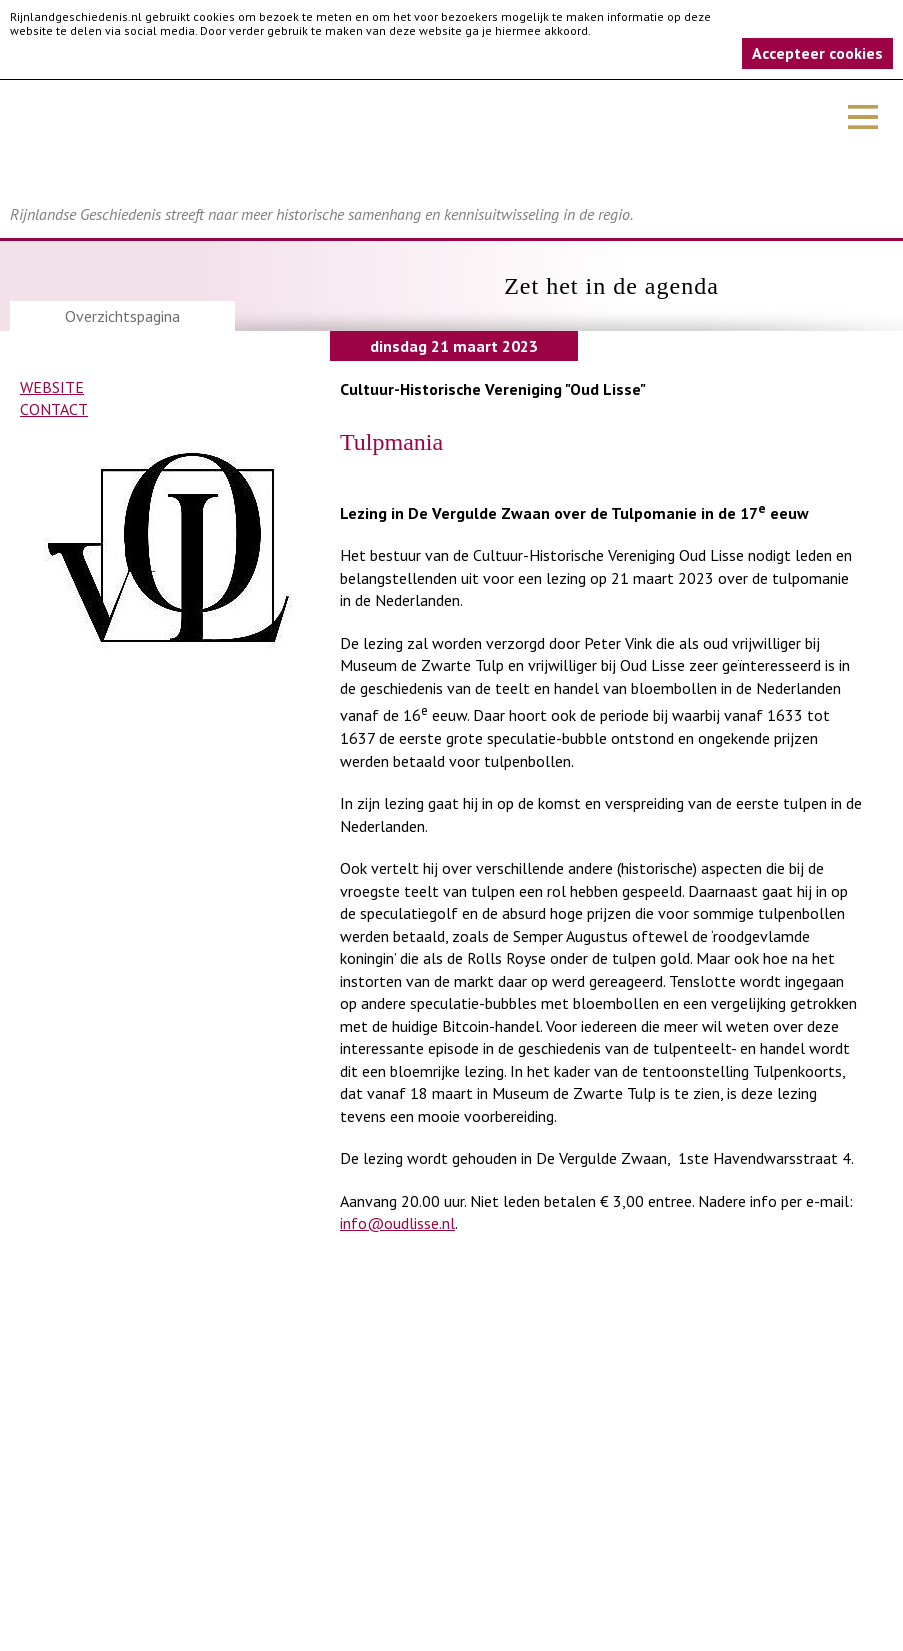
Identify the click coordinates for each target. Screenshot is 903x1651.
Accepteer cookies (817, 53)
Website (52, 387)
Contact (54, 409)
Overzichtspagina (122, 316)
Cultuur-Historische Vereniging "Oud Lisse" (493, 389)
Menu (863, 117)
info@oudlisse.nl (397, 1223)
